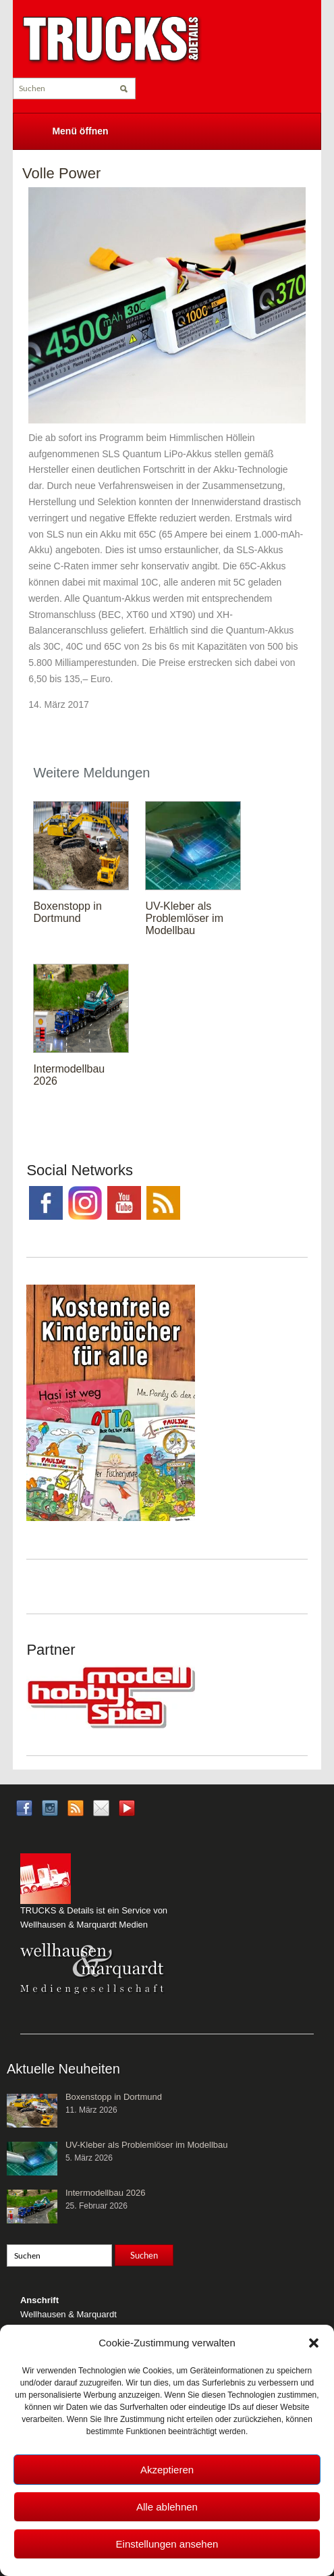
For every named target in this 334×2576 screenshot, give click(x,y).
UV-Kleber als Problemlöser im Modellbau (184, 918)
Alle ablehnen (167, 2507)
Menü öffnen (80, 131)
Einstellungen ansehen (167, 2544)
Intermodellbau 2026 (105, 2193)
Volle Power (61, 173)
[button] (314, 2343)
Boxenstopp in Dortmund (67, 912)
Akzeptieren (167, 2469)
